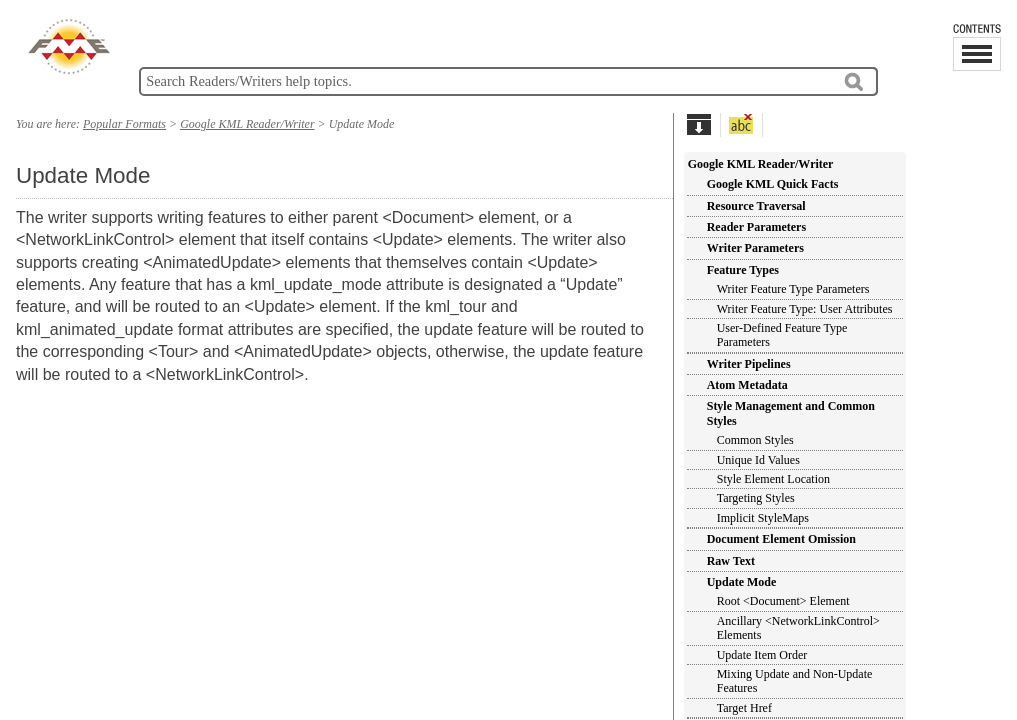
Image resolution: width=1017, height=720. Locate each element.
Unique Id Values (758, 460)
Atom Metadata (747, 385)
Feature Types (743, 270)
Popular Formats (124, 124)
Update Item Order (762, 655)
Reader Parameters (756, 227)
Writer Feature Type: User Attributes (805, 309)
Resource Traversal (756, 206)
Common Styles (755, 440)
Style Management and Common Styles (791, 413)
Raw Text (731, 561)
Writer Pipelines (749, 364)
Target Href (744, 708)
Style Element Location (773, 479)
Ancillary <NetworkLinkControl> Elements (798, 628)
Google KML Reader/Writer (761, 164)
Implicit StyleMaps (763, 518)
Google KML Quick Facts (773, 184)
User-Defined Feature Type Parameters (782, 335)
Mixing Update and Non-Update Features (795, 681)
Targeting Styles (756, 498)
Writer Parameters (755, 248)
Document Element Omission (781, 539)
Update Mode (742, 582)
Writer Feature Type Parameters (793, 289)
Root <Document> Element (783, 601)
